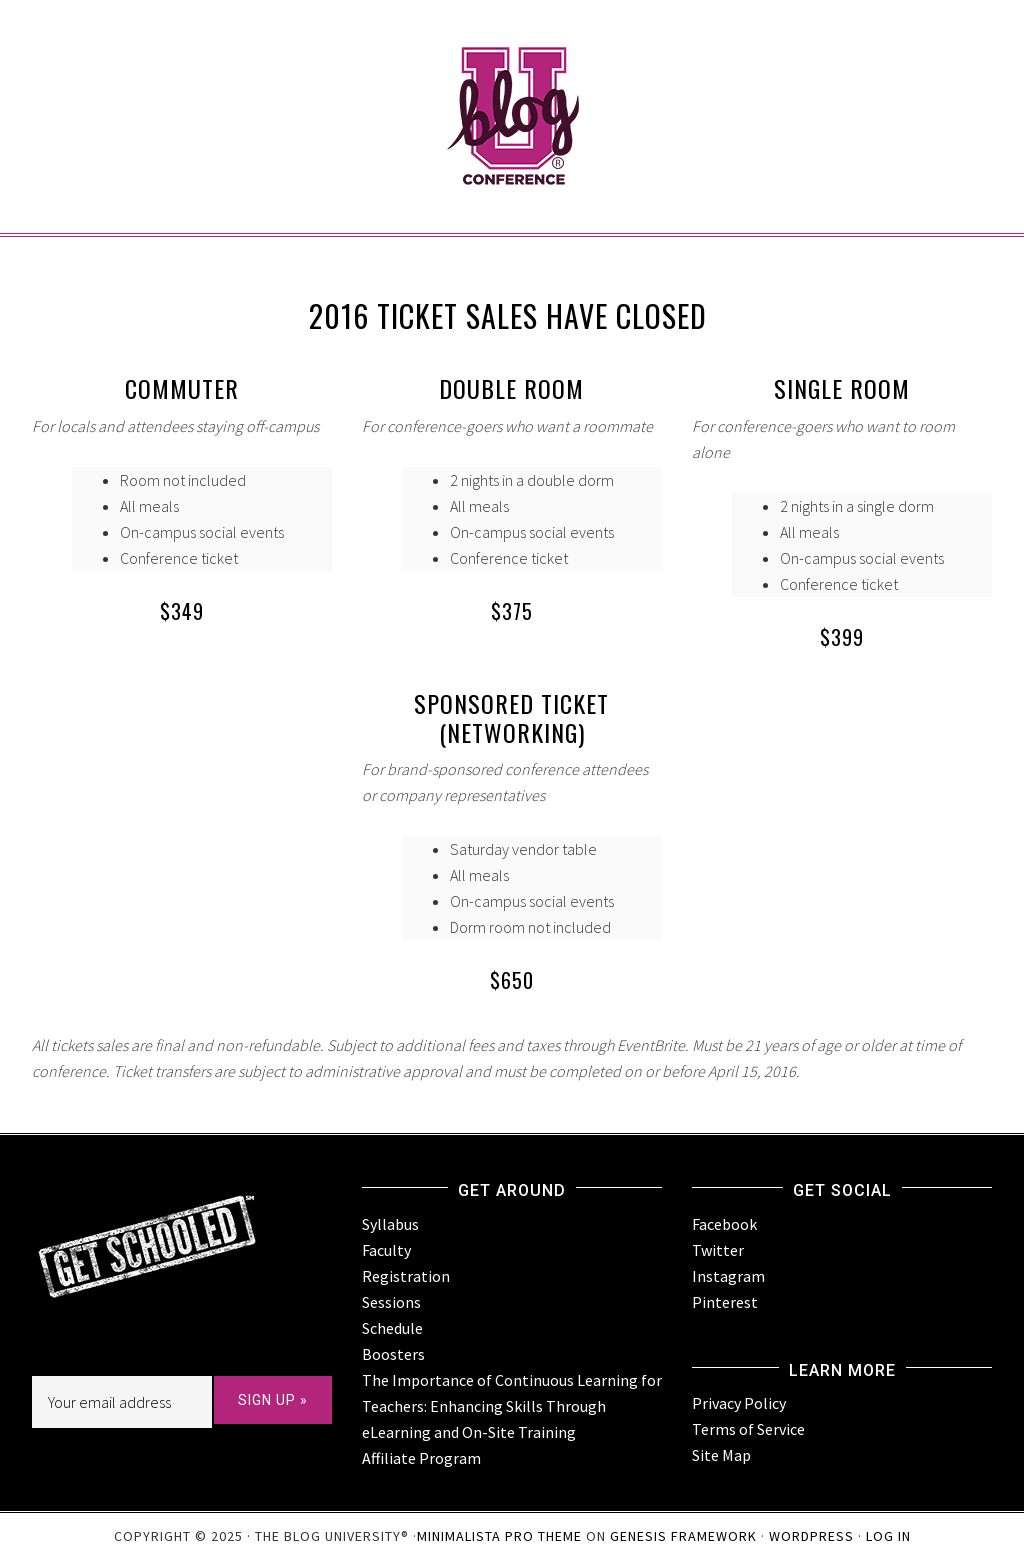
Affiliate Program (421, 1458)
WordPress (811, 1536)
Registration (406, 1276)
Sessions (391, 1302)
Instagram (728, 1276)
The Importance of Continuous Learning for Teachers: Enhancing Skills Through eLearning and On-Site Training (512, 1406)
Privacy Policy (739, 1403)
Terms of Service (748, 1429)
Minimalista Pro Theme (499, 1536)
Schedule (392, 1328)
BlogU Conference (512, 80)
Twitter (718, 1250)
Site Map (721, 1455)
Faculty (386, 1250)
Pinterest (725, 1302)
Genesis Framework (683, 1536)
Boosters (393, 1354)
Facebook (724, 1224)
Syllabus (390, 1224)
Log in (888, 1536)
